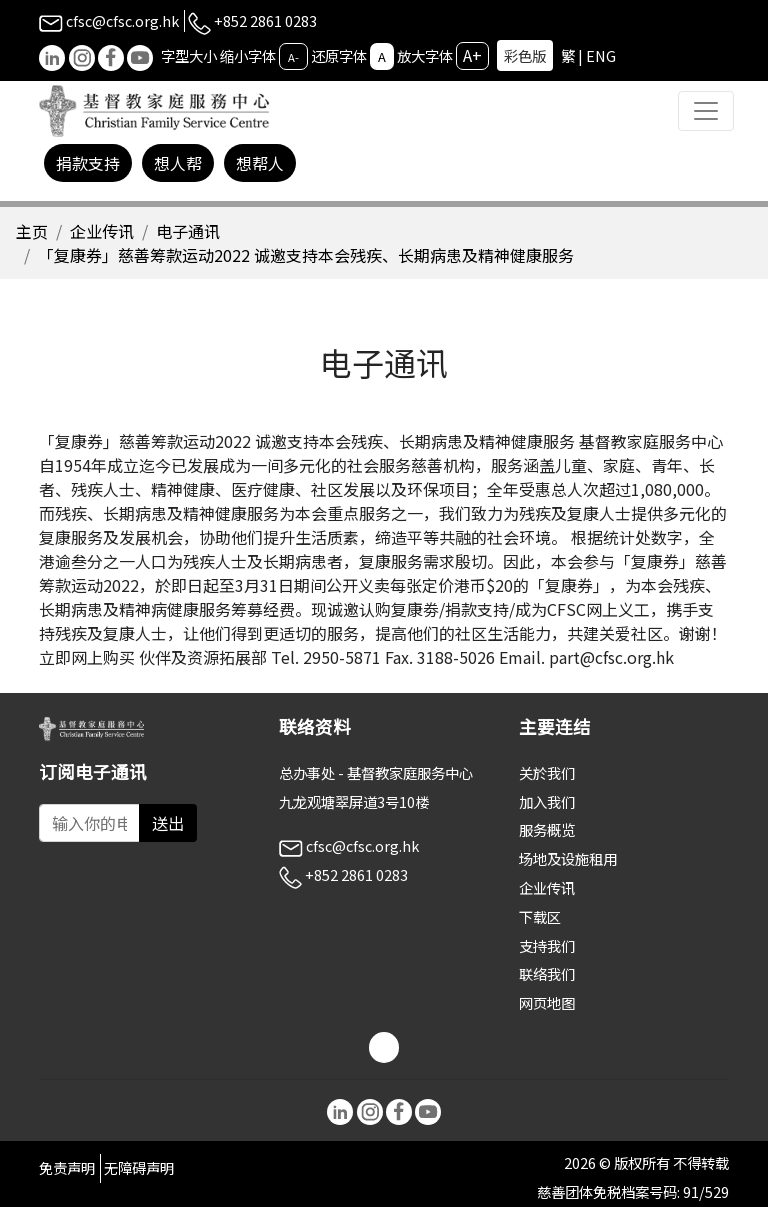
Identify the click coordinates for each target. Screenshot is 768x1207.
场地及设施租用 (568, 858)
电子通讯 (188, 231)
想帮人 (260, 163)
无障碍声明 (139, 1167)
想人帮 (178, 163)
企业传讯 (102, 231)
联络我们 (547, 973)
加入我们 (547, 801)
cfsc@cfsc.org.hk (109, 20)
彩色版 (525, 55)
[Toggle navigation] (706, 111)
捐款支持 (88, 163)
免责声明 (67, 1167)
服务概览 (547, 829)
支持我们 (547, 945)
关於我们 (547, 772)
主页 (32, 231)
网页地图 (547, 1002)
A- (293, 57)
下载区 (540, 916)
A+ (472, 55)
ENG (601, 55)
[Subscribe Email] (89, 823)
